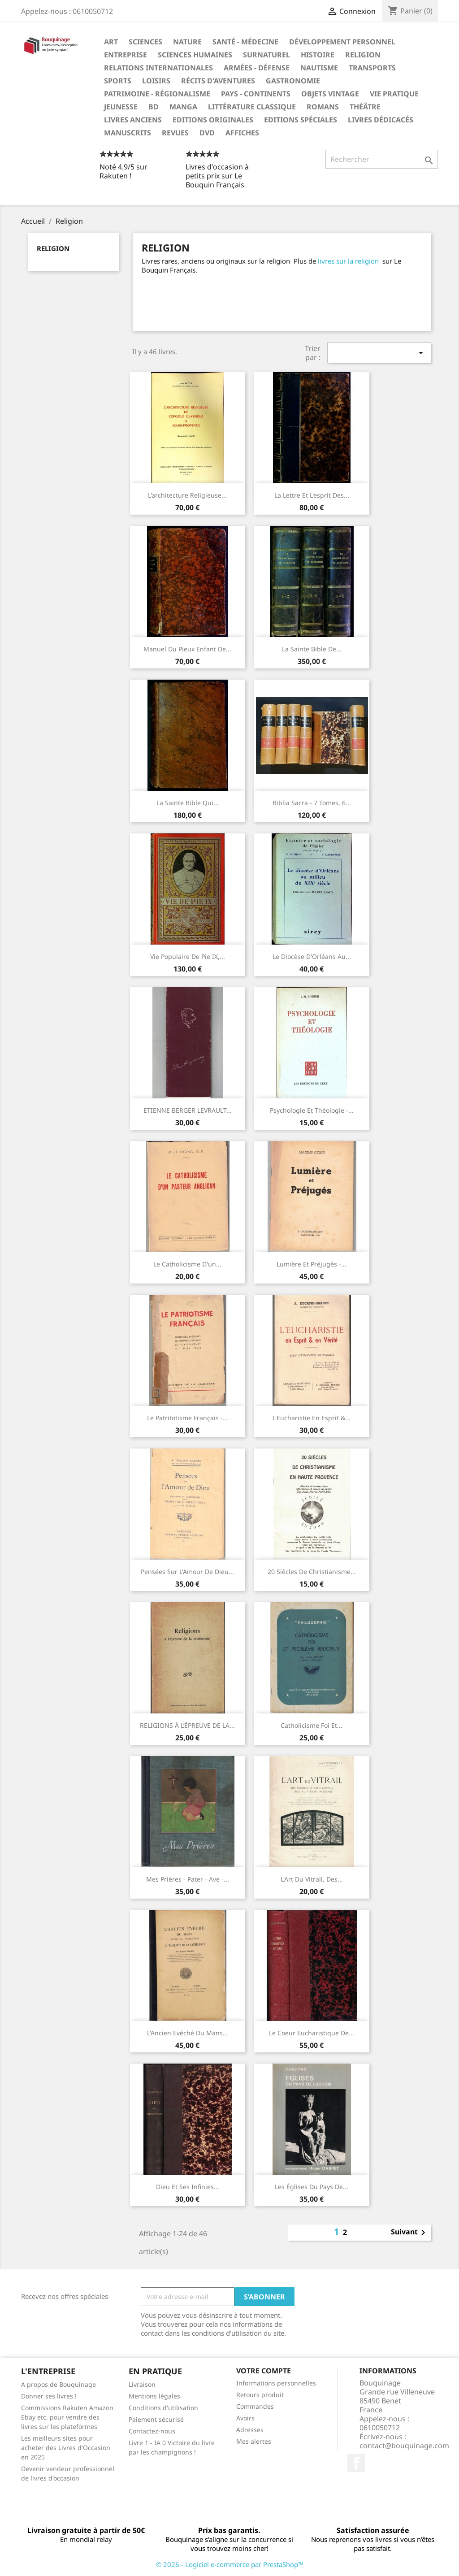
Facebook (356, 2463)
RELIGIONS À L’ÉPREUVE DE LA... (187, 1725)
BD (153, 107)
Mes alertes (253, 2441)
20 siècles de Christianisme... (312, 1571)
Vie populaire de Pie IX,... (187, 956)
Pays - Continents (255, 94)
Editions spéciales (300, 120)
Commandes (255, 2406)
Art (111, 42)
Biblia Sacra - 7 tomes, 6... (312, 802)
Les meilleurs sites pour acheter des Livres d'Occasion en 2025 (65, 2447)
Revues (175, 133)
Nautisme (319, 68)
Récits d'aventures (218, 81)
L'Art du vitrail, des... (312, 1879)
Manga (183, 107)
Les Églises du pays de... (311, 2186)
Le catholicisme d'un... (187, 1264)
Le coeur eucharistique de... (311, 2033)
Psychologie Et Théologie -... (312, 1110)
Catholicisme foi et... (311, 1725)
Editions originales (213, 120)
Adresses (250, 2429)
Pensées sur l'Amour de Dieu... (187, 1571)
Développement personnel (342, 42)
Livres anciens (133, 120)
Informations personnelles (276, 2383)
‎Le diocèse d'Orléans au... (312, 956)
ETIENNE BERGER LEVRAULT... (187, 1110)
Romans (323, 107)
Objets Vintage (330, 94)
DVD (207, 133)
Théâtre (365, 107)
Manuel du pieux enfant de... (187, 649)
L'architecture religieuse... (187, 495)
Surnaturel (266, 55)
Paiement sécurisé (156, 2419)
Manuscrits (127, 133)
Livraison (142, 2384)
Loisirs (156, 81)
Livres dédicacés (380, 120)
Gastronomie (293, 81)
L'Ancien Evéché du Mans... (187, 2033)
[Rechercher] (381, 159)
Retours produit (260, 2394)
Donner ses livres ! (49, 2396)
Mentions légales (154, 2396)
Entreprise (125, 55)
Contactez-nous (152, 2431)
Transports (372, 68)
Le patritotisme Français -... (187, 1418)
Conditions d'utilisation (163, 2407)
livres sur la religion (348, 260)
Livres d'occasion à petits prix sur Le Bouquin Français (217, 176)
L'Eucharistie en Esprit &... (312, 1418)
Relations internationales (158, 68)
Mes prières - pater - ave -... (187, 1879)
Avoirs (245, 2418)
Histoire (317, 55)
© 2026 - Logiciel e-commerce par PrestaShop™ (229, 2564)
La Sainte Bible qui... (187, 802)
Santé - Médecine (245, 42)
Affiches (242, 133)
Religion (363, 55)
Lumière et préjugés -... (311, 1264)
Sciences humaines (195, 55)
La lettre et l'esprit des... (311, 495)
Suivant (410, 2232)
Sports (117, 81)
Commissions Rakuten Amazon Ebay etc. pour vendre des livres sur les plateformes (67, 2417)
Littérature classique (252, 107)
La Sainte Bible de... (312, 649)
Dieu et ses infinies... (187, 2186)
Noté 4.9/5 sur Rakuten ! (123, 171)
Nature (187, 42)
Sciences (145, 42)
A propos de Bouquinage (58, 2384)
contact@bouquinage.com (404, 2445)
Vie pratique (394, 94)
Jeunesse (121, 107)
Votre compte (263, 2371)
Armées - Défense (257, 68)
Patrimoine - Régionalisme (157, 94)
